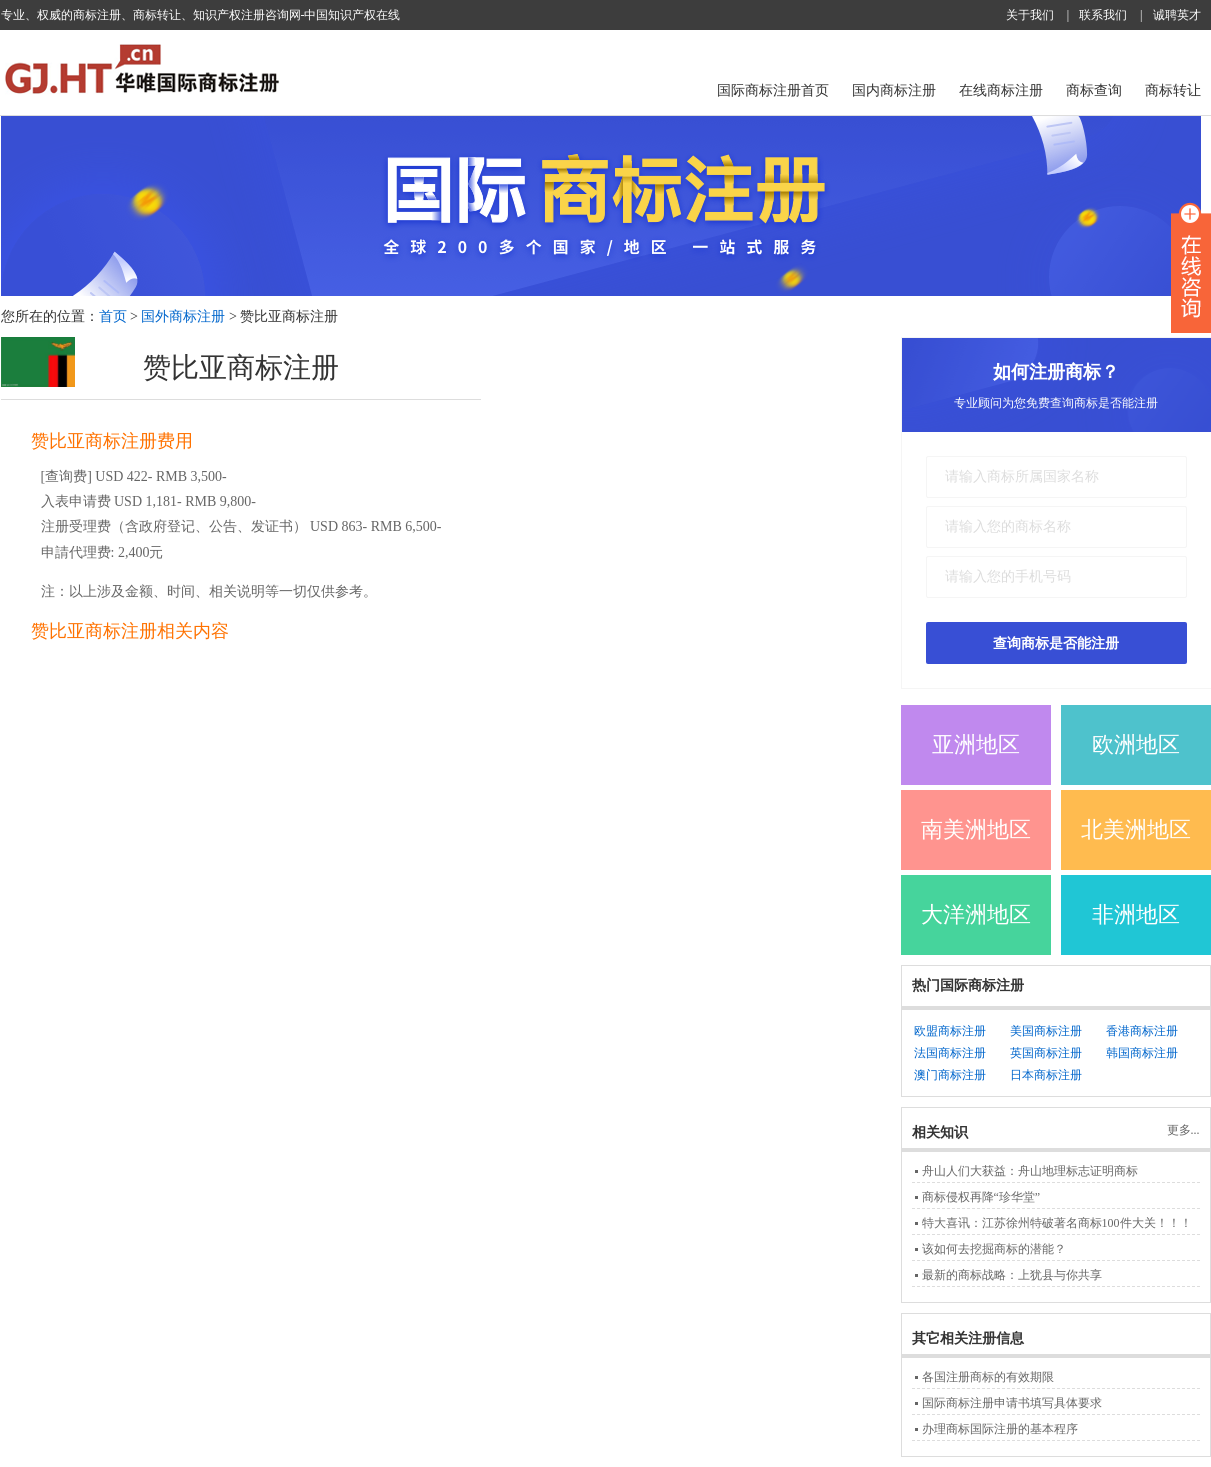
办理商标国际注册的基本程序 (1000, 1429)
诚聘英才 (1177, 15)
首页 (113, 316)
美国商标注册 (1046, 1031)
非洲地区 (1136, 914)
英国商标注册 (1046, 1053)
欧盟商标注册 (950, 1031)
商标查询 (1094, 90)
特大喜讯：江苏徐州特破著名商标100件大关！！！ (1057, 1223)
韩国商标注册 (1142, 1053)
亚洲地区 (976, 744)
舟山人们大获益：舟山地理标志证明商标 (1030, 1171)
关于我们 (1030, 15)
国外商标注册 (183, 316)
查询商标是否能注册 (1056, 643)
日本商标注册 (1046, 1075)
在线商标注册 (1001, 90)
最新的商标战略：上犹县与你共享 (1012, 1275)
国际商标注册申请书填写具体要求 (1012, 1403)
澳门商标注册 (950, 1075)
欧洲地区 (1136, 744)
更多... (1183, 1130)
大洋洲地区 (976, 914)
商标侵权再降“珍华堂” (981, 1197)
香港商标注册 (1142, 1031)
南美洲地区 (976, 829)
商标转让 (1173, 90)
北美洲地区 (1136, 829)
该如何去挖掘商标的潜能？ (994, 1249)
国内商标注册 (894, 90)
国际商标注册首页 (773, 90)
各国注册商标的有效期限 (988, 1377)
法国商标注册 (950, 1053)
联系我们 (1103, 15)
